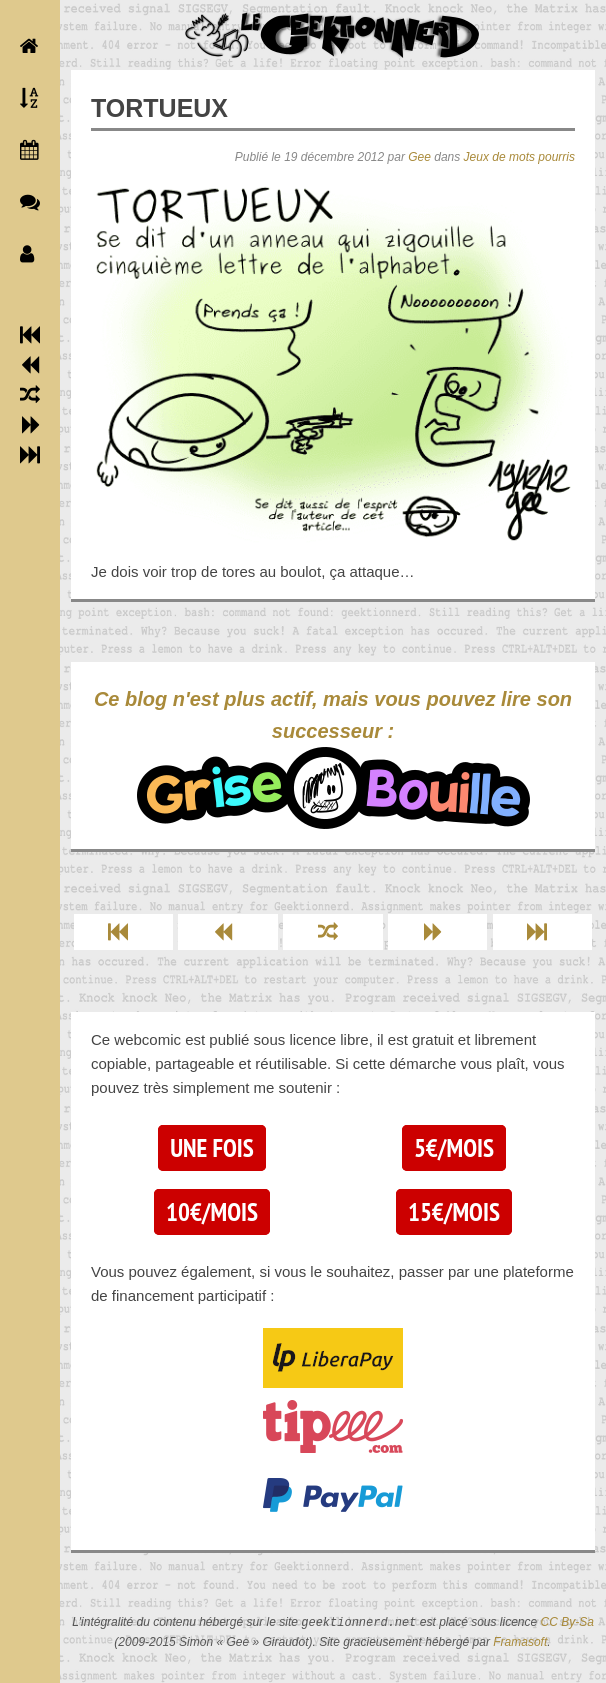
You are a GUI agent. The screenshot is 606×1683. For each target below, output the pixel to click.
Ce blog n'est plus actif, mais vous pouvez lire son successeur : (333, 758)
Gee (419, 157)
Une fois (211, 1148)
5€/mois (454, 1148)
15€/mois (454, 1212)
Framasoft (520, 1642)
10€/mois (212, 1212)
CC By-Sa (567, 1623)
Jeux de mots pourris (519, 157)
